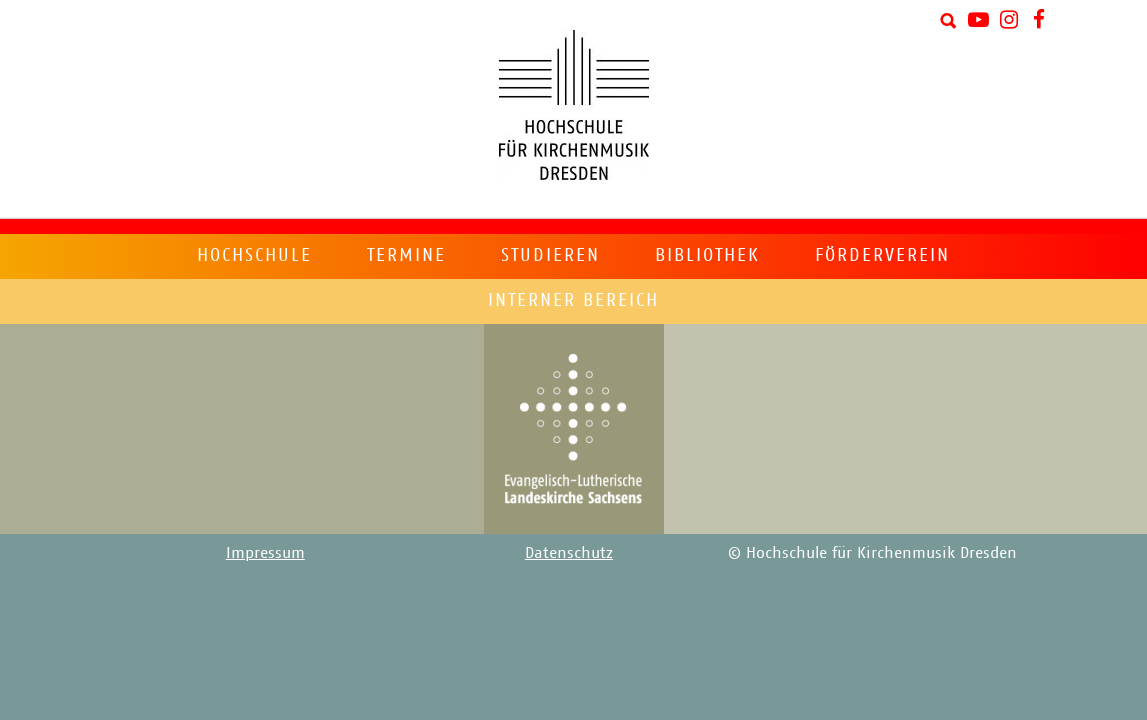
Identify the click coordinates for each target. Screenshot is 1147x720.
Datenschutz (569, 552)
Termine (406, 255)
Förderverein (882, 255)
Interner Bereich (573, 300)
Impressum (265, 552)
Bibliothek (707, 255)
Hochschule (254, 255)
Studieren (550, 255)
